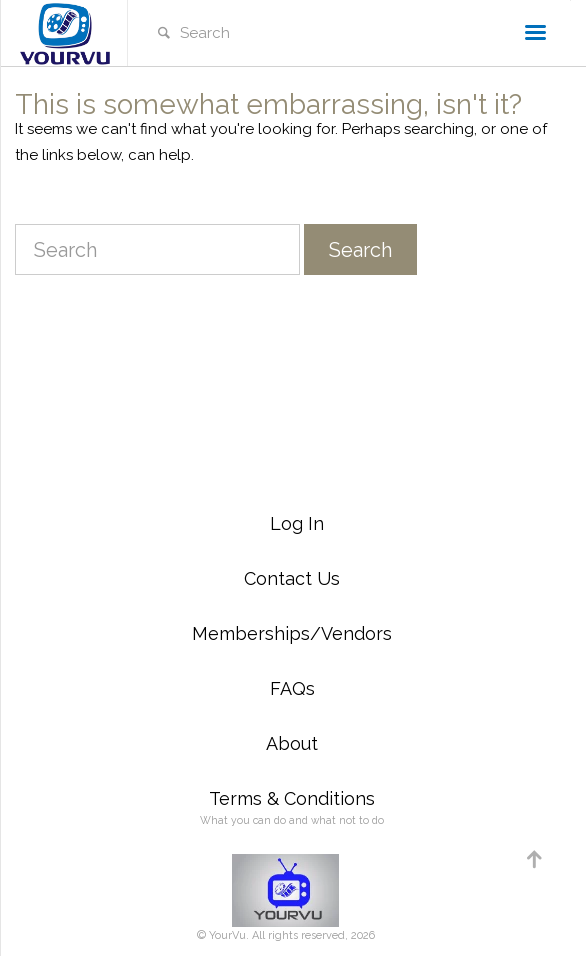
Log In (297, 523)
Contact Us (292, 578)
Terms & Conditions (292, 798)
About (292, 743)
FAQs (292, 688)
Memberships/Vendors (292, 633)
